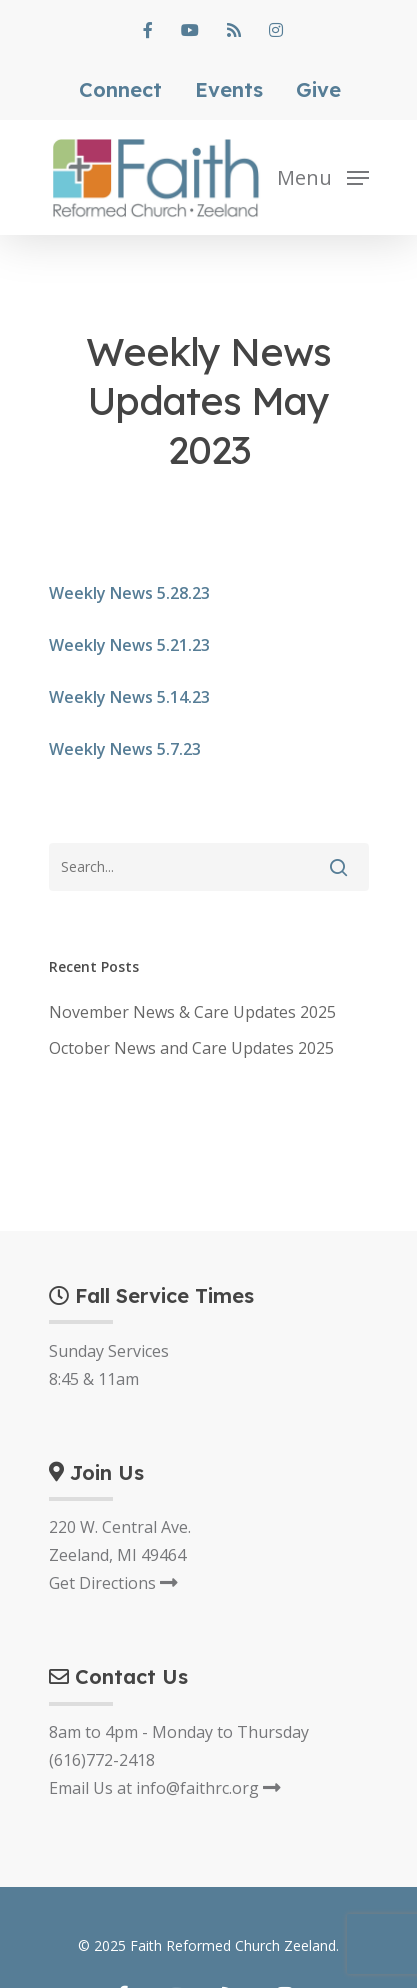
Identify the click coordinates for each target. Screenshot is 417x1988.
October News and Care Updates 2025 (191, 1048)
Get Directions (113, 1583)
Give (318, 90)
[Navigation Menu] (323, 176)
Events (229, 90)
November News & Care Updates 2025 (192, 1012)
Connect (120, 90)
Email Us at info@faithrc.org (165, 1788)
